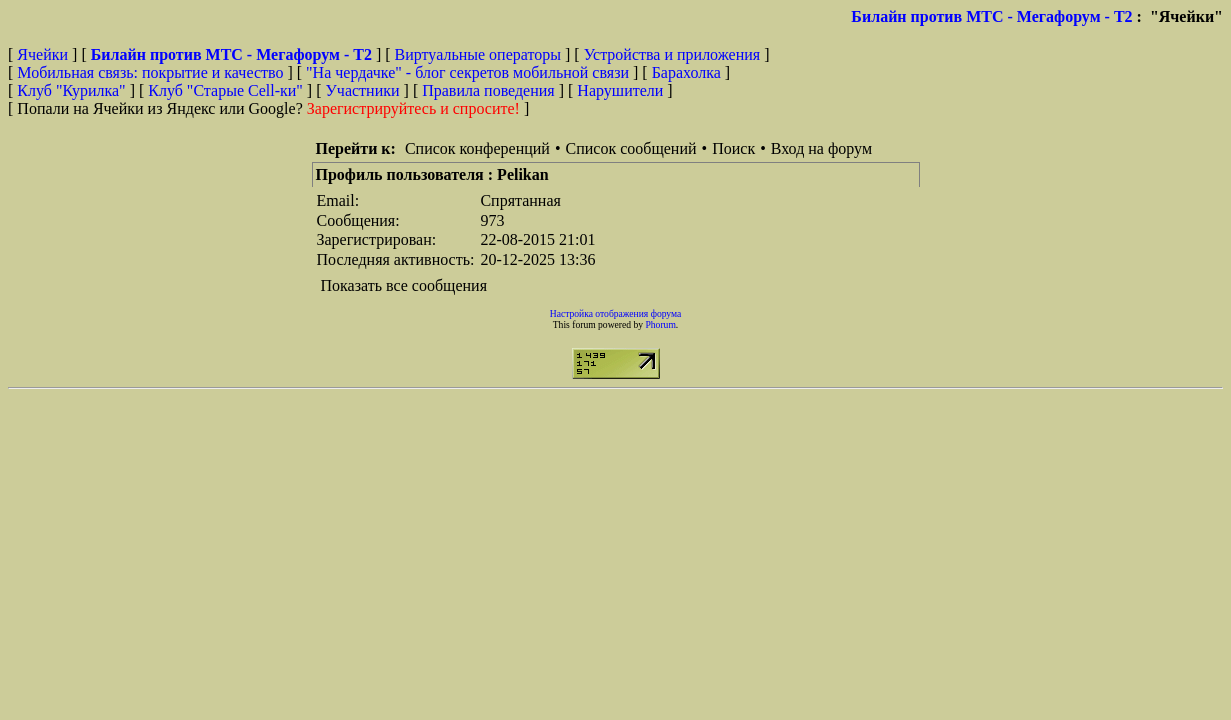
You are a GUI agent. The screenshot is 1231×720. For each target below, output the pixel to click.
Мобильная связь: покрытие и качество (150, 72)
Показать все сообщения (404, 285)
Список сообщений (631, 148)
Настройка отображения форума (616, 313)
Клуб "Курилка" (71, 90)
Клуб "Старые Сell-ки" (225, 90)
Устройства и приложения (672, 54)
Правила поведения (488, 90)
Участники (363, 90)
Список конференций (477, 148)
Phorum (660, 324)
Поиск (733, 148)
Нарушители (620, 90)
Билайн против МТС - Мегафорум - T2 (991, 16)
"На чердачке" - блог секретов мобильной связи (467, 72)
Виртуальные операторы (478, 54)
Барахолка (686, 72)
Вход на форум (821, 148)
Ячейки (44, 54)
